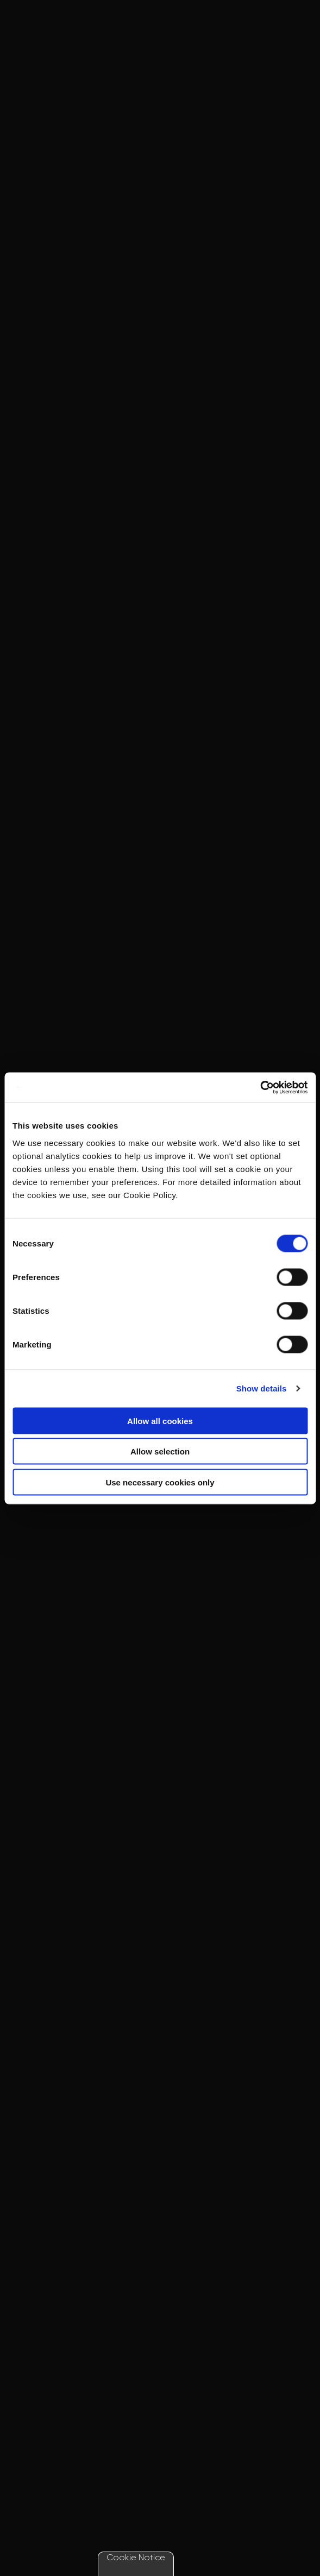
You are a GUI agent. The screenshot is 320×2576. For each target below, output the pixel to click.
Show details (261, 1388)
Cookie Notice (135, 2557)
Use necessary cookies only (159, 1482)
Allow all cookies (160, 1420)
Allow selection (160, 1451)
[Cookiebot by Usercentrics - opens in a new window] (260, 1087)
